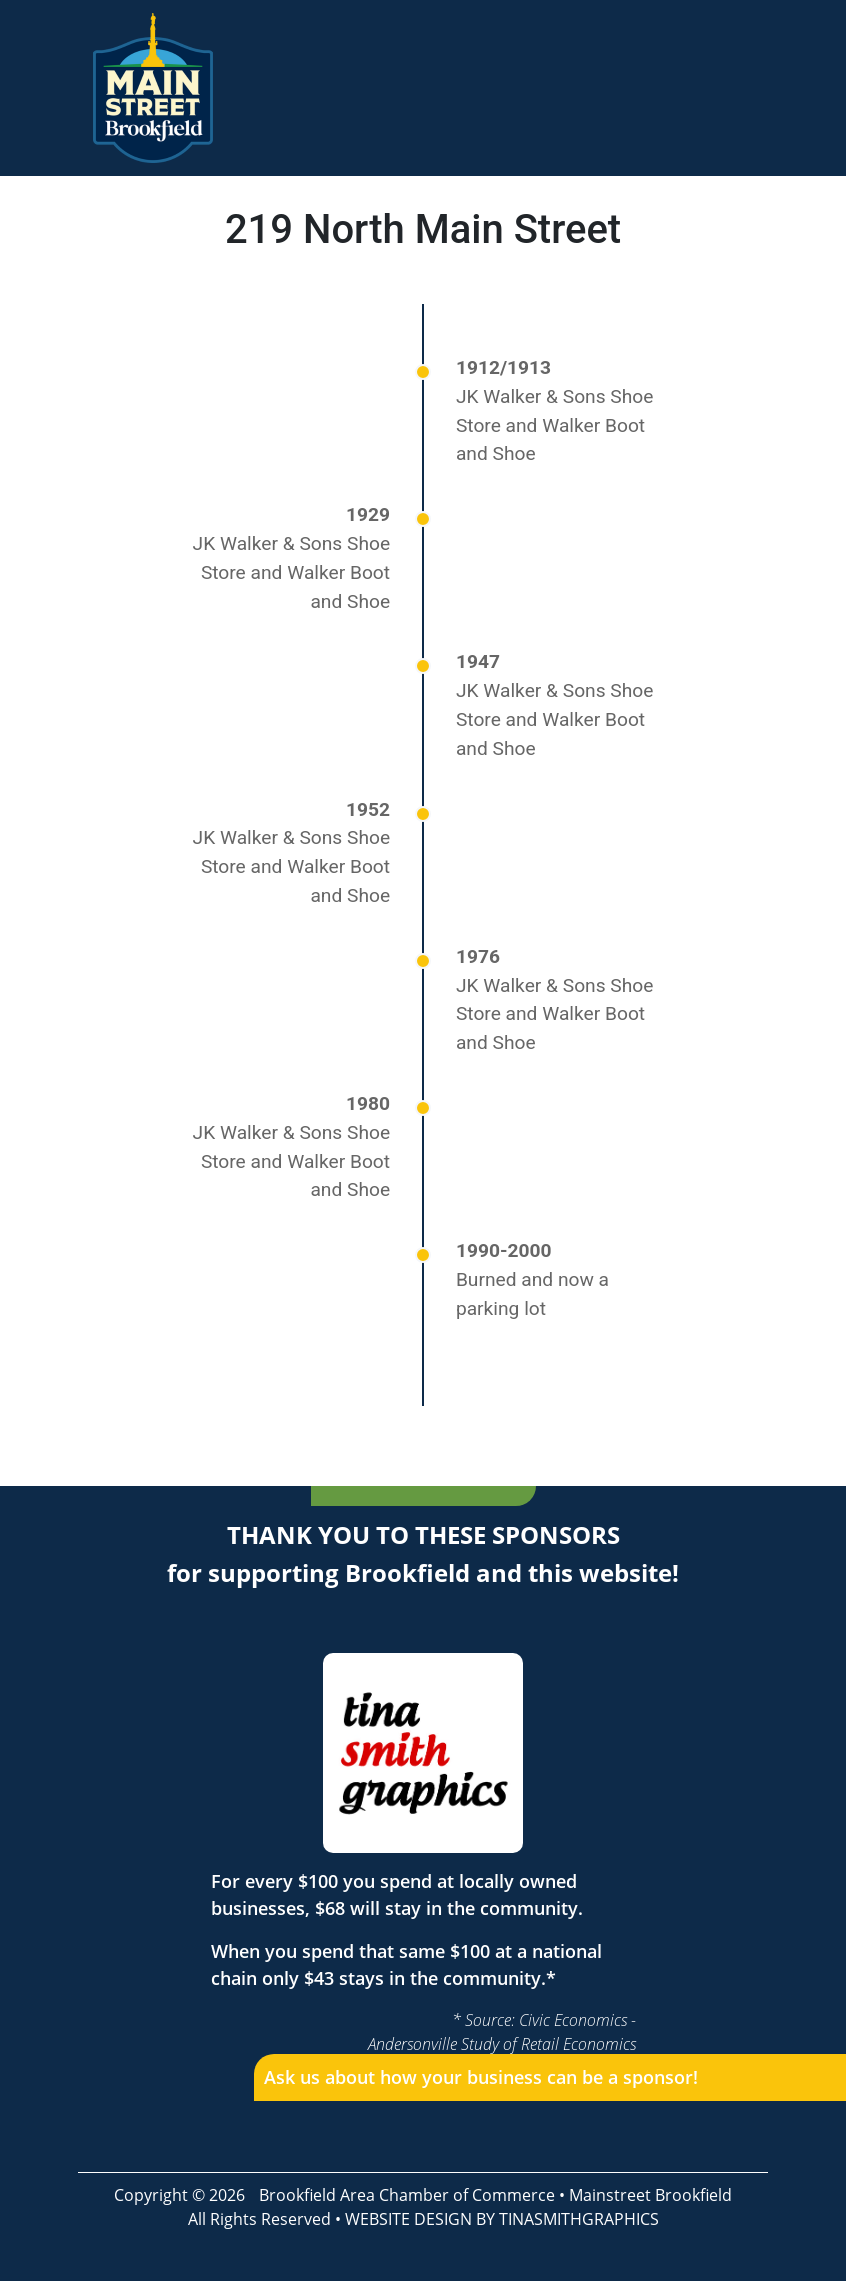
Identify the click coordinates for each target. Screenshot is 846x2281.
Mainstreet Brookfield (650, 2195)
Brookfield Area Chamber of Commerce (407, 2195)
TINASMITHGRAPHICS (579, 2219)
